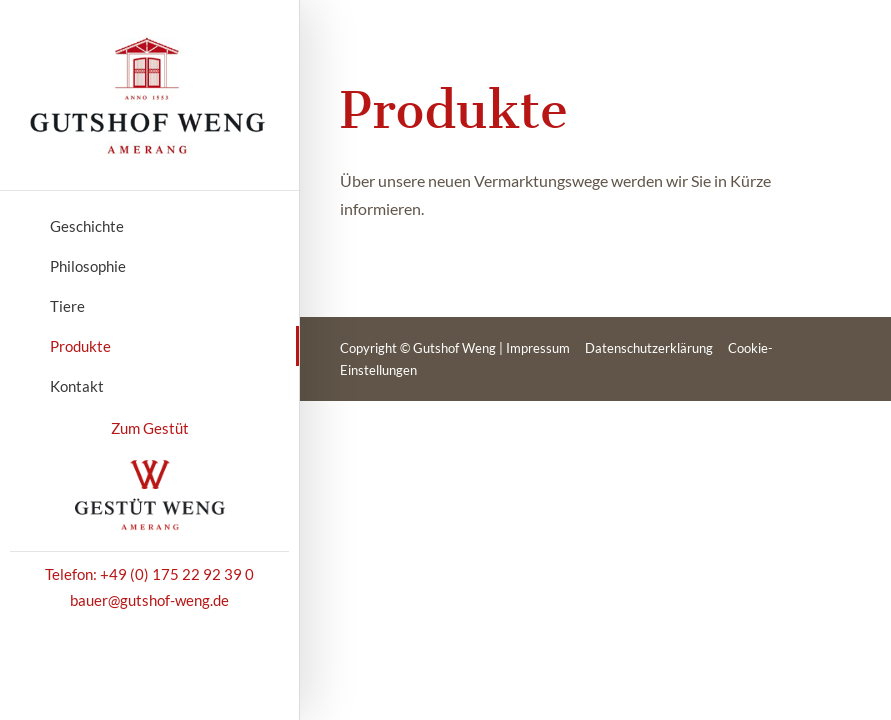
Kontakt (77, 386)
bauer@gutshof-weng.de (149, 600)
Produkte (80, 346)
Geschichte (87, 226)
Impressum (538, 348)
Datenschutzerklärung (649, 348)
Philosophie (88, 266)
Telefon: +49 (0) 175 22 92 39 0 (149, 574)
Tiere (67, 306)
